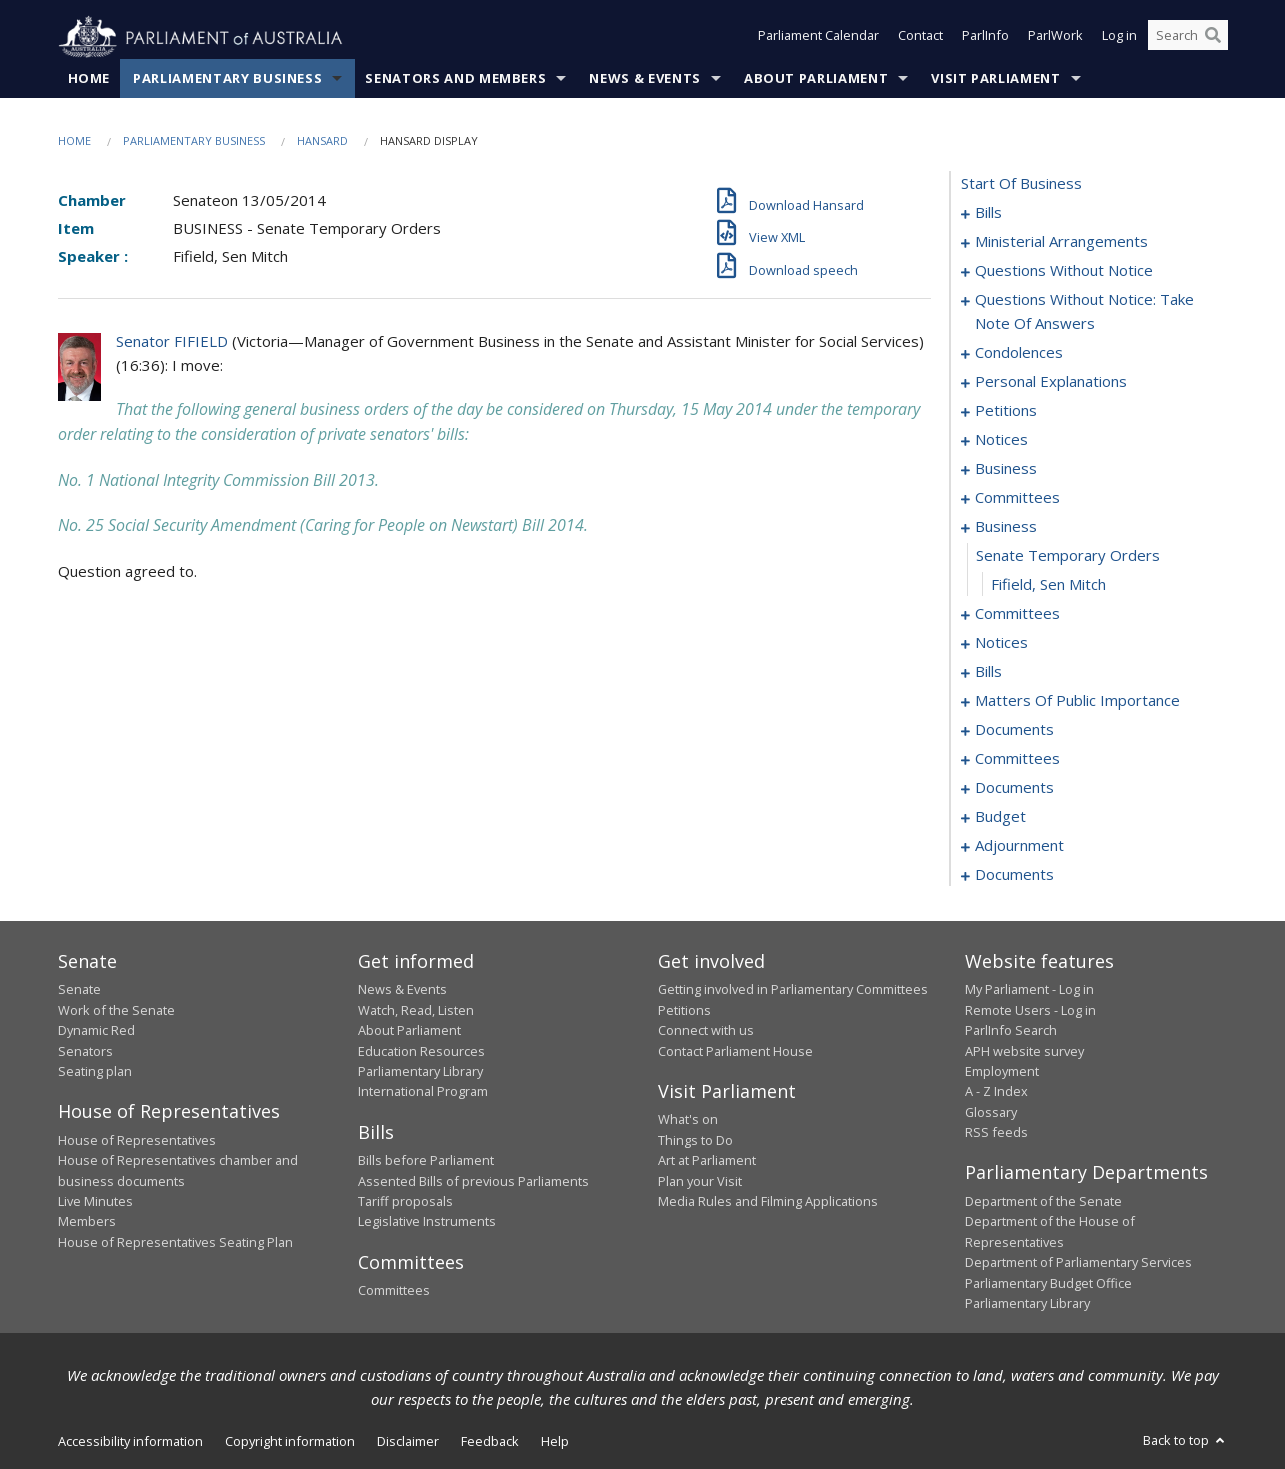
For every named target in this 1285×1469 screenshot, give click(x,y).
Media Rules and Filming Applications (768, 1202)
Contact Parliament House (735, 1051)
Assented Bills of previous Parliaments (473, 1181)
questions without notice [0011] (1064, 271)
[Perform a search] (1213, 38)
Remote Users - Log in (1030, 1010)
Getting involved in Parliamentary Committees (793, 990)
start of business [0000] (1021, 184)
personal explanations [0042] (1051, 382)
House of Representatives (137, 1140)
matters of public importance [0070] (1077, 701)
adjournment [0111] (1019, 846)
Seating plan (95, 1072)
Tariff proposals (405, 1202)
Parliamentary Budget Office (1048, 1283)
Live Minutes (95, 1202)
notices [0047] (1001, 440)
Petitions (684, 1010)
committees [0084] (1017, 759)
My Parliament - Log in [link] (1029, 990)
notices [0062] (1001, 643)
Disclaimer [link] (408, 1442)
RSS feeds (996, 1133)
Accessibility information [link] (130, 1442)
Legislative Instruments (427, 1222)
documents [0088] (1014, 788)
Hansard (322, 141)
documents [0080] (1014, 730)
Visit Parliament (995, 79)
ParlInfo (985, 38)
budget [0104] (1000, 817)
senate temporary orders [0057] (1068, 556)
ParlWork (1055, 38)
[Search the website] (1188, 38)
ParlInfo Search (1011, 1031)
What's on (688, 1120)
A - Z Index (996, 1092)
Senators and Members (455, 79)
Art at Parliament (707, 1161)
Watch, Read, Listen (416, 1010)
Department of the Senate (1043, 1202)
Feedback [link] (490, 1442)
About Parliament (816, 79)
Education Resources (421, 1051)
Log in (1119, 38)
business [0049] (1006, 469)
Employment (1002, 1072)
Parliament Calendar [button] (818, 38)
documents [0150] (1014, 875)
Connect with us (706, 1031)
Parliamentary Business (227, 79)
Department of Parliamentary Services (1078, 1263)
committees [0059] (1017, 614)
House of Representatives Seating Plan (175, 1242)
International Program (423, 1092)
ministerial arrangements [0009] (1061, 242)
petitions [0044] (1006, 411)
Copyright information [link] (290, 1442)
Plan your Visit (700, 1181)
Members (87, 1222)
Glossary (991, 1112)
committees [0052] (1017, 498)
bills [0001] (988, 213)
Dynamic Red (96, 1031)
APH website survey (1024, 1051)
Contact (920, 38)
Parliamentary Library (420, 1072)
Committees (394, 1291)
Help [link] (555, 1442)
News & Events (644, 79)
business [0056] (1006, 527)
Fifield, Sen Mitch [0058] (1048, 585)
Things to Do (695, 1140)
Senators (85, 1051)
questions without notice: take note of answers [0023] (1084, 312)
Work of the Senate (116, 1010)
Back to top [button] (1185, 1441)
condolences (1019, 353)
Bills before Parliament (426, 1161)
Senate (79, 990)
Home (89, 79)
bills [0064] (988, 672)
